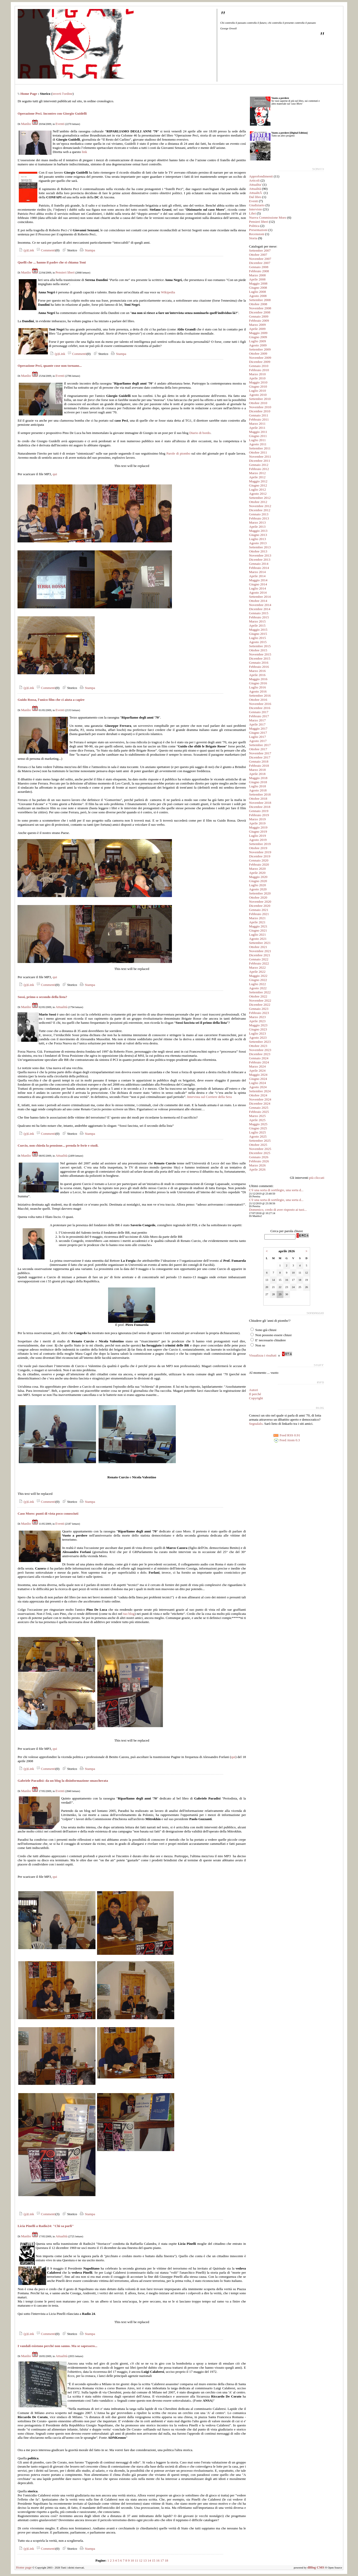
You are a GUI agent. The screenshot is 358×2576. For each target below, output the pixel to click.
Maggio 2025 (258, 1124)
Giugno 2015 (258, 634)
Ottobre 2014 (258, 601)
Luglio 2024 (257, 1083)
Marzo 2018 (257, 770)
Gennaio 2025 (258, 1108)
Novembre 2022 (260, 1000)
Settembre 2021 (260, 943)
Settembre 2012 (260, 498)
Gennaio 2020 (258, 860)
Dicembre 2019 (259, 856)
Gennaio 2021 (258, 910)
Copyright (256, 1398)
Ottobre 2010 (258, 403)
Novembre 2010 (260, 407)
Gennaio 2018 (258, 761)
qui (55, 474)
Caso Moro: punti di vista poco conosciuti (48, 1513)
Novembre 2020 (260, 901)
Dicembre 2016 (259, 708)
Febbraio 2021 (259, 914)
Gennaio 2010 (258, 366)
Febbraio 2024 (259, 1062)
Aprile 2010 (257, 378)
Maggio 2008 (258, 283)
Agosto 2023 (258, 1037)
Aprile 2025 (257, 1120)
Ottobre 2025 (258, 1145)
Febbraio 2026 (259, 1161)
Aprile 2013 (257, 526)
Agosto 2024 (258, 1087)
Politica (254, 226)
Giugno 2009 (258, 337)
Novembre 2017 (260, 753)
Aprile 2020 (257, 873)
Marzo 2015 (257, 621)
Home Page (28, 94)
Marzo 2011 (257, 423)
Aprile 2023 (257, 1021)
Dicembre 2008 (259, 312)
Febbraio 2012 (259, 469)
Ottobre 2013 (258, 551)
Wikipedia (168, 292)
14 (149, 2560)
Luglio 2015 (257, 638)
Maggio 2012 (258, 481)
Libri (252, 213)
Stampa (87, 250)
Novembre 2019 (260, 852)
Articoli (254, 180)
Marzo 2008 (257, 275)
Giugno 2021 (258, 930)
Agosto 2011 (258, 444)
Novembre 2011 (260, 456)
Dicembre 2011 (259, 461)
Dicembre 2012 (259, 510)
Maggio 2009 (258, 333)
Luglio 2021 (257, 934)
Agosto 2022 (258, 988)
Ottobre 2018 (258, 798)
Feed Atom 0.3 (287, 1440)
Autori (253, 1390)
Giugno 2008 (258, 287)
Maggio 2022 (258, 976)
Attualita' (255, 184)
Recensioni (256, 234)
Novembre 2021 (260, 951)
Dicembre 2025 (259, 1153)
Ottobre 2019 (258, 848)
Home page (24, 2567)
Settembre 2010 (260, 399)
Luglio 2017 (257, 737)
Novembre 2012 (260, 506)
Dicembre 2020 (259, 906)
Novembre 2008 (260, 308)
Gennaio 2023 (258, 1009)
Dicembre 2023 (259, 1054)
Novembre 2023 (260, 1050)
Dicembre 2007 (259, 263)
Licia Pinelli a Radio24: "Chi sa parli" (46, 2226)
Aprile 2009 (257, 329)
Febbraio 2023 (259, 1013)
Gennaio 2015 (258, 613)
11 (136, 2560)
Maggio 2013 (258, 531)
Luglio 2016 (257, 687)
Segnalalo (256, 1424)
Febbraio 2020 (259, 864)
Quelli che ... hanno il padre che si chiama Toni (52, 262)
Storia (253, 238)
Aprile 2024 (257, 1070)
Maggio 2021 (258, 926)
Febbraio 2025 (259, 1112)
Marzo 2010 (257, 374)
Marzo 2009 (257, 325)
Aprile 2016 (257, 675)
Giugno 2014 (258, 584)
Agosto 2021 (258, 939)
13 (145, 2560)
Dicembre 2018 (259, 807)
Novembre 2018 (260, 803)
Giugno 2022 (258, 980)
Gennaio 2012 (258, 465)
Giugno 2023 (258, 1029)
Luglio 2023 (257, 1033)
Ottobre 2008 (258, 304)
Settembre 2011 (260, 448)
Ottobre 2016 (258, 700)
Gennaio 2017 (258, 712)
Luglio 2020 (257, 885)
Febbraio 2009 (259, 320)
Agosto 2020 (258, 889)
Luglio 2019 (257, 836)
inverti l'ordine (63, 94)
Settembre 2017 (260, 745)
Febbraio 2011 (259, 419)
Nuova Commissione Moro (267, 217)
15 (153, 2560)
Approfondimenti (261, 176)
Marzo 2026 (257, 1165)
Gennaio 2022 (258, 959)
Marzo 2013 (257, 522)
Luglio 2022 (257, 984)
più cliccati (316, 1178)
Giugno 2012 (258, 485)
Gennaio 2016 (258, 662)
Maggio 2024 (258, 1075)
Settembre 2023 (260, 1042)
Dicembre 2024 (259, 1103)
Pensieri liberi (64, 272)
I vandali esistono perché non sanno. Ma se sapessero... (57, 2346)
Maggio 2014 (258, 580)
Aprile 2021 (257, 922)
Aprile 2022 (257, 972)
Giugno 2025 (258, 1128)
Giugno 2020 (258, 881)
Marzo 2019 (257, 819)
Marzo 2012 (257, 473)
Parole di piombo (178, 453)
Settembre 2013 (260, 547)
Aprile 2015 (257, 625)
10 (132, 2560)
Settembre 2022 (260, 992)
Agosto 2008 (258, 296)
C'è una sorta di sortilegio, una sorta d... (276, 1190)
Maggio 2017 (258, 728)
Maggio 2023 (258, 1025)
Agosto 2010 (258, 395)
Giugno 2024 (258, 1079)
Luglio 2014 (257, 588)
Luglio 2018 (257, 786)
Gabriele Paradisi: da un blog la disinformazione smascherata (63, 1780)
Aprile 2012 (257, 477)
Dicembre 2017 (259, 757)
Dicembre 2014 (259, 609)
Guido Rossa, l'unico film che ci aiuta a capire (51, 700)
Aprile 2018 (257, 774)
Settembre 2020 (260, 893)
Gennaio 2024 (258, 1058)
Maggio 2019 (258, 827)
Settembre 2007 (260, 250)
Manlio (26, 124)
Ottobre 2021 (258, 947)
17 (162, 2560)
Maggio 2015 (258, 630)
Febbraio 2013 (259, 518)
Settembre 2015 (260, 646)
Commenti (45, 250)
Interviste (255, 209)
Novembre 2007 (260, 259)
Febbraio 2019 (259, 815)
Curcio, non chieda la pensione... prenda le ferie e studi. (58, 1145)
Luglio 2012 (257, 489)
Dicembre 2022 (259, 1004)
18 (166, 2560)
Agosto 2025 (258, 1136)
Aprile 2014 (257, 576)
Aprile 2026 (257, 1169)
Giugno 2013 (258, 535)
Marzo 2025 (257, 1116)
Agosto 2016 (258, 691)
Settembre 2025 (260, 1140)
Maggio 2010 (258, 382)
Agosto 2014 (258, 592)
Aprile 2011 (257, 428)
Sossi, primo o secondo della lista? (42, 997)
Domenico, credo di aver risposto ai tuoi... (278, 1210)
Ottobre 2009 (258, 353)
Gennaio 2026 (258, 1157)
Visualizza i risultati (263, 1355)
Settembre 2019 (260, 844)
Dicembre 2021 (259, 955)
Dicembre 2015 (259, 658)
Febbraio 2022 (259, 963)
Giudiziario (257, 205)
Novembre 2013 (260, 555)
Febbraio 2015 (259, 617)
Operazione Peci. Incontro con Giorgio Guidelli (52, 113)
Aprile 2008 (257, 279)
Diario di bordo (200, 433)
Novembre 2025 (260, 1149)
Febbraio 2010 (259, 370)
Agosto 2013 (258, 543)
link (84, 152)
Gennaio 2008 (258, 267)
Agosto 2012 (258, 494)
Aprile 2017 (257, 724)
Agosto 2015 (258, 642)
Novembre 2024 (260, 1099)
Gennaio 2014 (258, 564)
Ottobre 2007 (258, 255)
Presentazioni (258, 230)
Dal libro (255, 197)
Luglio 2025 (257, 1132)
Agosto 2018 (258, 790)
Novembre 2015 (260, 654)
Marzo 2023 (257, 1017)
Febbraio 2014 (259, 568)
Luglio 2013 (257, 539)
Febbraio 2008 (259, 271)
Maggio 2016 (258, 679)
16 (158, 2560)
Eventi (59, 124)
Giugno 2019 (258, 831)
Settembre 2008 (260, 300)
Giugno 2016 (258, 683)
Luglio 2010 (257, 391)
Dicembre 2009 (259, 362)
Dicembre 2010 (259, 411)
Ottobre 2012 (258, 502)
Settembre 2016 (260, 695)
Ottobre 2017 (258, 749)
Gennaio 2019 (258, 811)
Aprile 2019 (257, 823)
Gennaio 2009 (258, 316)
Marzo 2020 (257, 869)
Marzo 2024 (257, 1066)
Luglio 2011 (257, 440)
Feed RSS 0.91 (286, 1435)
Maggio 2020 (258, 877)
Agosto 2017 (258, 741)
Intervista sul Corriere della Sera (209, 1097)
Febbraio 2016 (259, 667)
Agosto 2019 (258, 840)
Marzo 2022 (257, 967)
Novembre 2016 (260, 704)
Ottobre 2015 (258, 650)
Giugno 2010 (258, 386)
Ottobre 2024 (258, 1095)
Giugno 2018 (258, 782)
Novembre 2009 (260, 358)
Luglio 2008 (257, 292)
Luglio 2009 (257, 341)
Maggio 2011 (258, 432)
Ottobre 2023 (258, 1046)
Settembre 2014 (260, 597)
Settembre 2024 (260, 1091)
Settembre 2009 (260, 349)
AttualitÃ (256, 193)
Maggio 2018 (258, 778)
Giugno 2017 (258, 733)
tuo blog (129, 1614)
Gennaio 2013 (258, 514)
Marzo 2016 (257, 671)
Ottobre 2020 (258, 897)
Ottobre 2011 (258, 452)
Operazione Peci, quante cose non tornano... (50, 366)
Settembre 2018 (260, 794)
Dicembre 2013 (259, 559)
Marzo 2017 (257, 720)
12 (140, 2560)
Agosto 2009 (258, 345)
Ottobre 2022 (258, 996)
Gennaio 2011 (258, 415)
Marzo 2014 (257, 572)
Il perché (255, 1394)
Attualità (61, 1007)
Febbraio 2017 (259, 716)
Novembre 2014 (260, 605)
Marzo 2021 (257, 918)
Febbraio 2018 (259, 765)
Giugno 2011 (258, 436)
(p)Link (26, 250)
